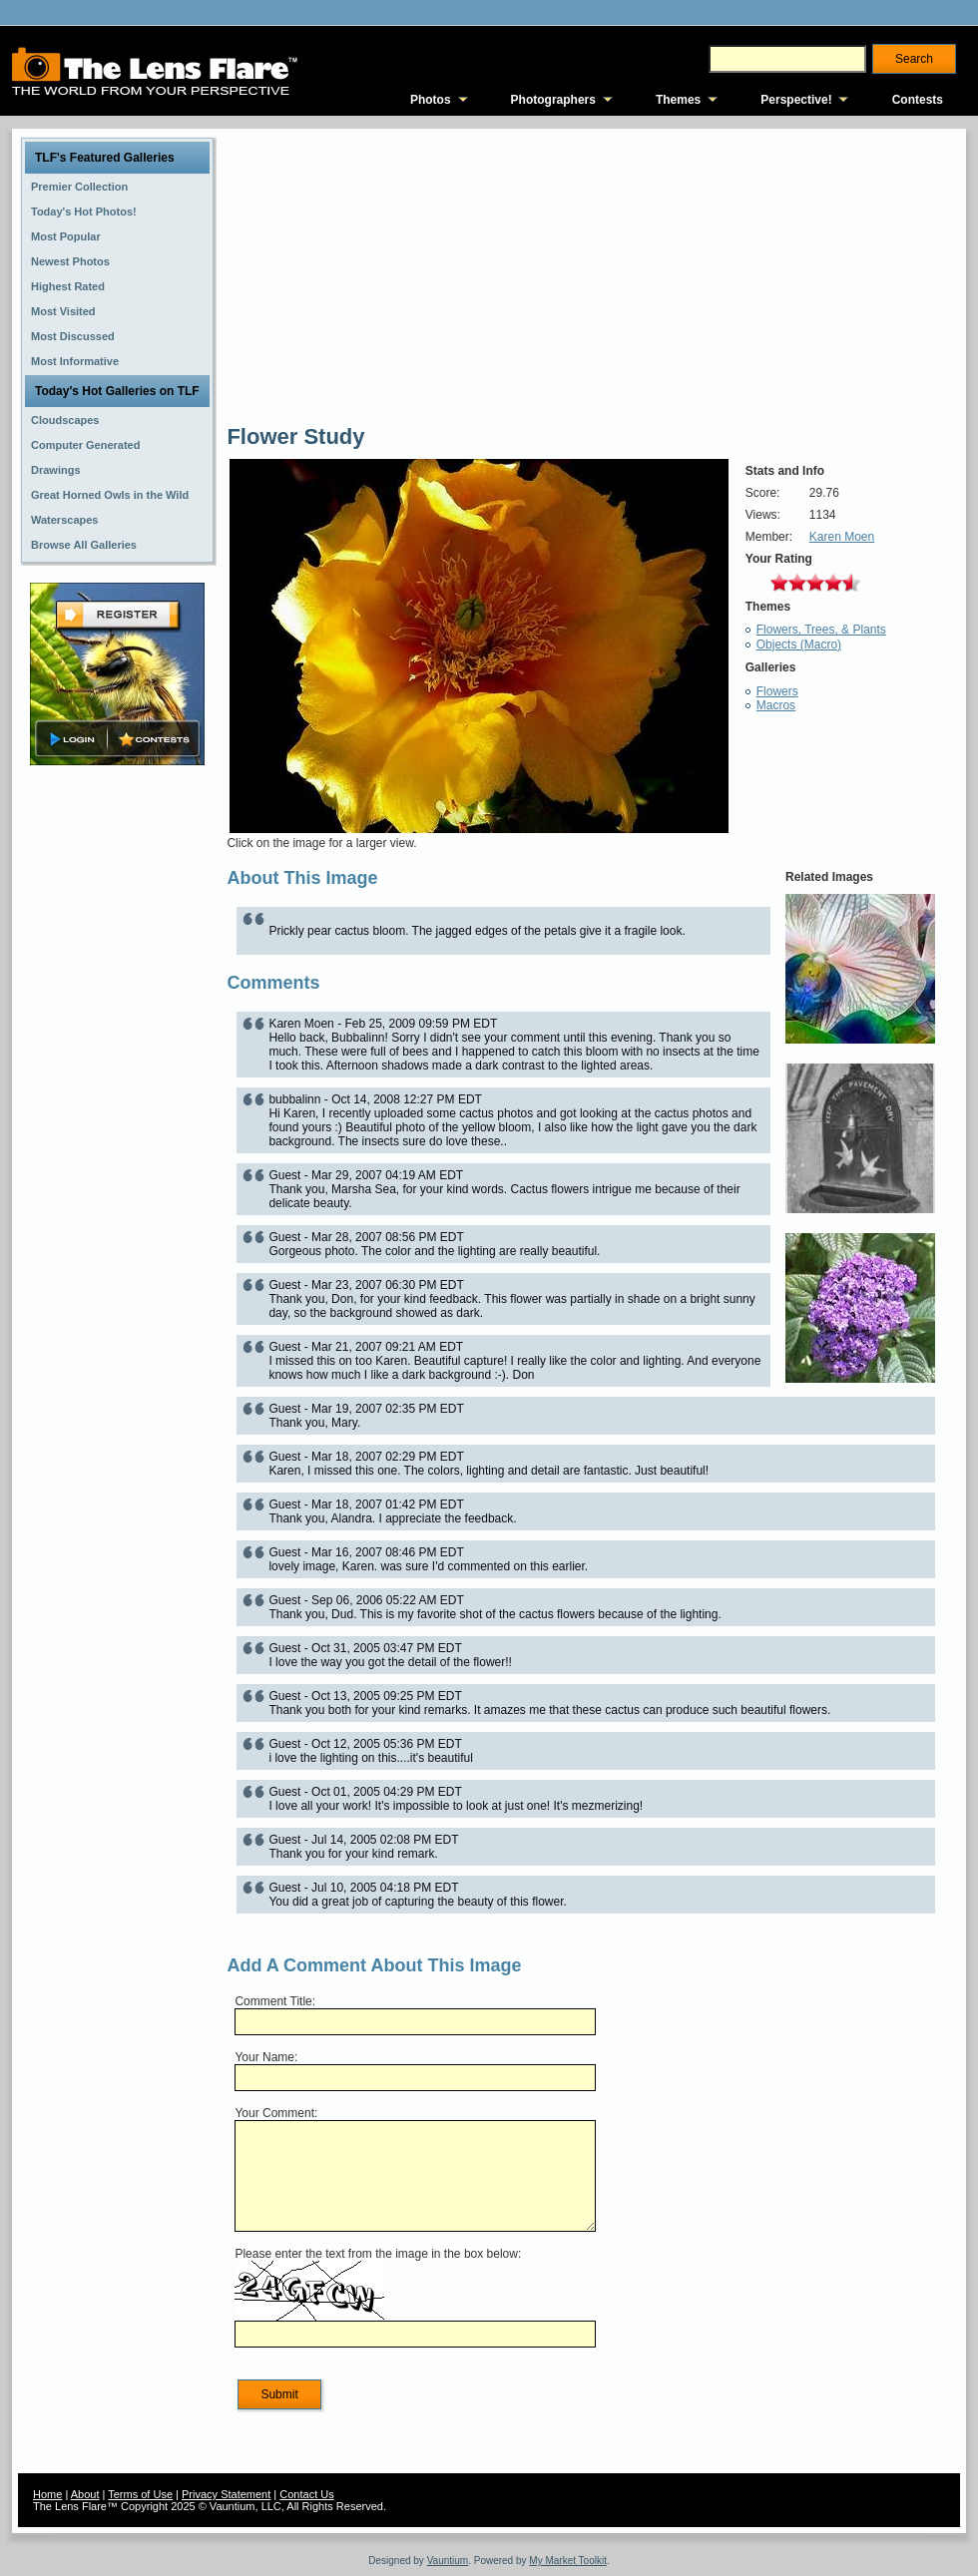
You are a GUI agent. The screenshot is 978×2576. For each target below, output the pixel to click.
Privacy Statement (226, 2494)
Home (47, 2494)
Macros (775, 705)
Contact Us (306, 2494)
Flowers (777, 691)
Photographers (553, 100)
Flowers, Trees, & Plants (821, 630)
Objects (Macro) (798, 644)
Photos (430, 100)
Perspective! (795, 100)
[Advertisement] (118, 1084)
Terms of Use (140, 2494)
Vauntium (448, 2560)
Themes (678, 100)
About (85, 2494)
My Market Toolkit (568, 2560)
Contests (917, 100)
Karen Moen (841, 537)
